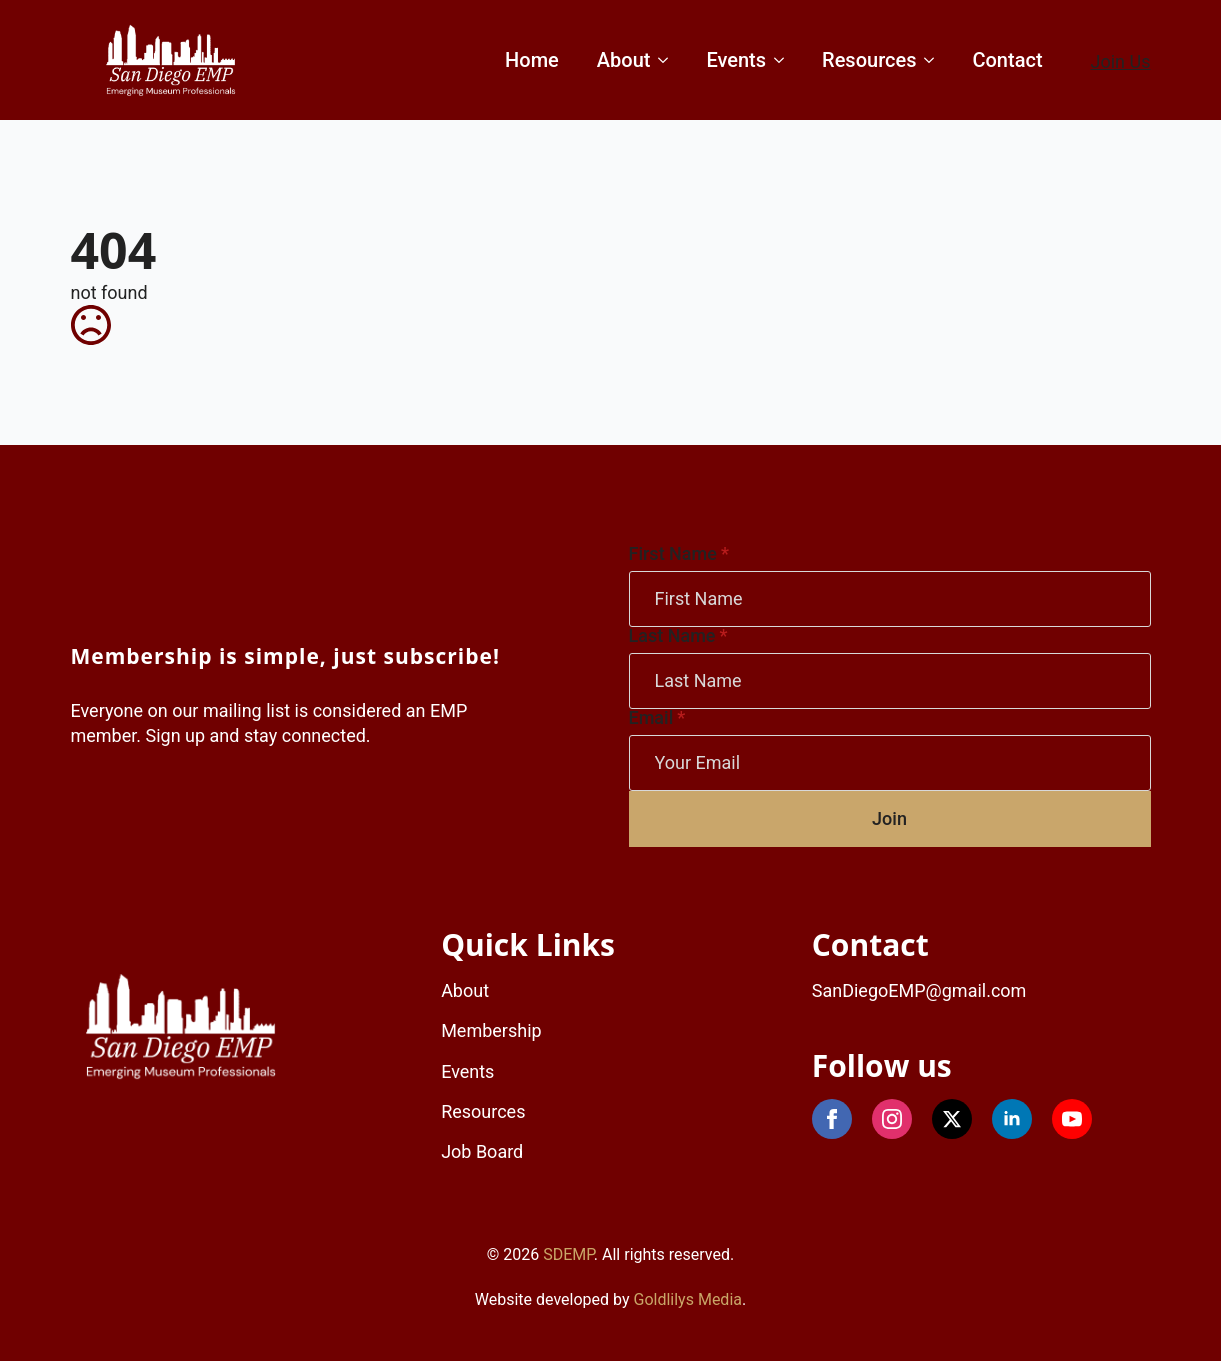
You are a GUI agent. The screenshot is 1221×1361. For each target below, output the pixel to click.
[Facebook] (832, 1119)
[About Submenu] (661, 60)
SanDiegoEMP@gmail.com (919, 990)
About (624, 60)
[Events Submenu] (777, 60)
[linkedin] (1012, 1119)
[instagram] (892, 1119)
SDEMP (568, 1254)
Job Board (482, 1151)
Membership (491, 1030)
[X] (952, 1119)
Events (736, 60)
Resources (869, 60)
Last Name (678, 636)
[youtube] (1072, 1119)
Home (532, 60)
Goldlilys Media (688, 1299)
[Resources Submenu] (927, 60)
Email (657, 718)
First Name (679, 554)
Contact (1007, 60)
